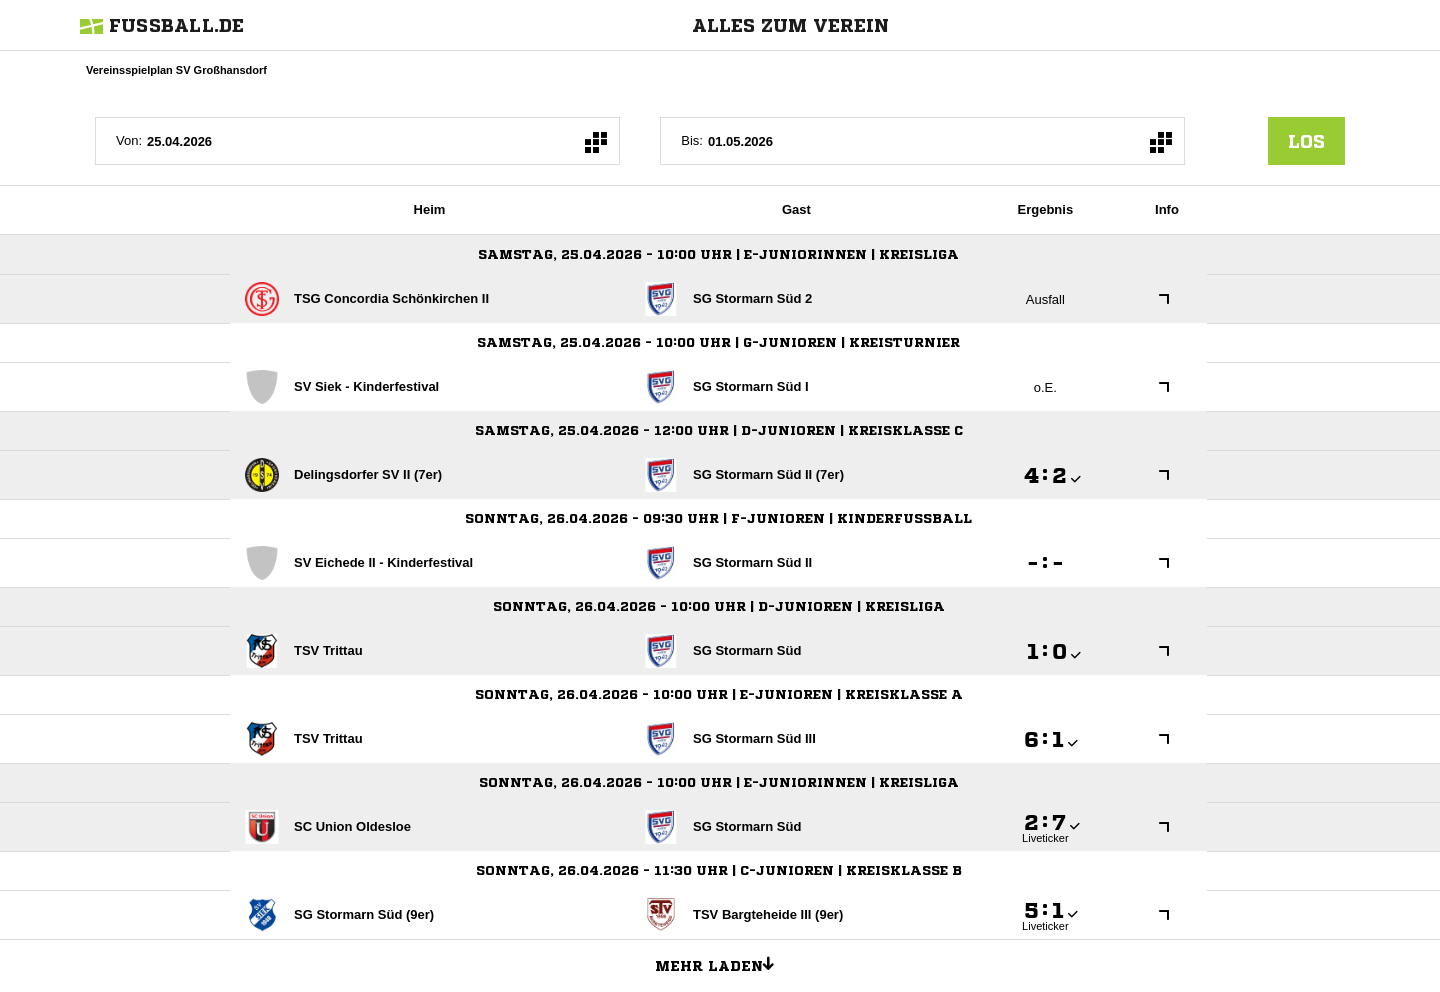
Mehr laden (722, 963)
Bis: (692, 140)
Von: (129, 140)
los (1306, 141)
